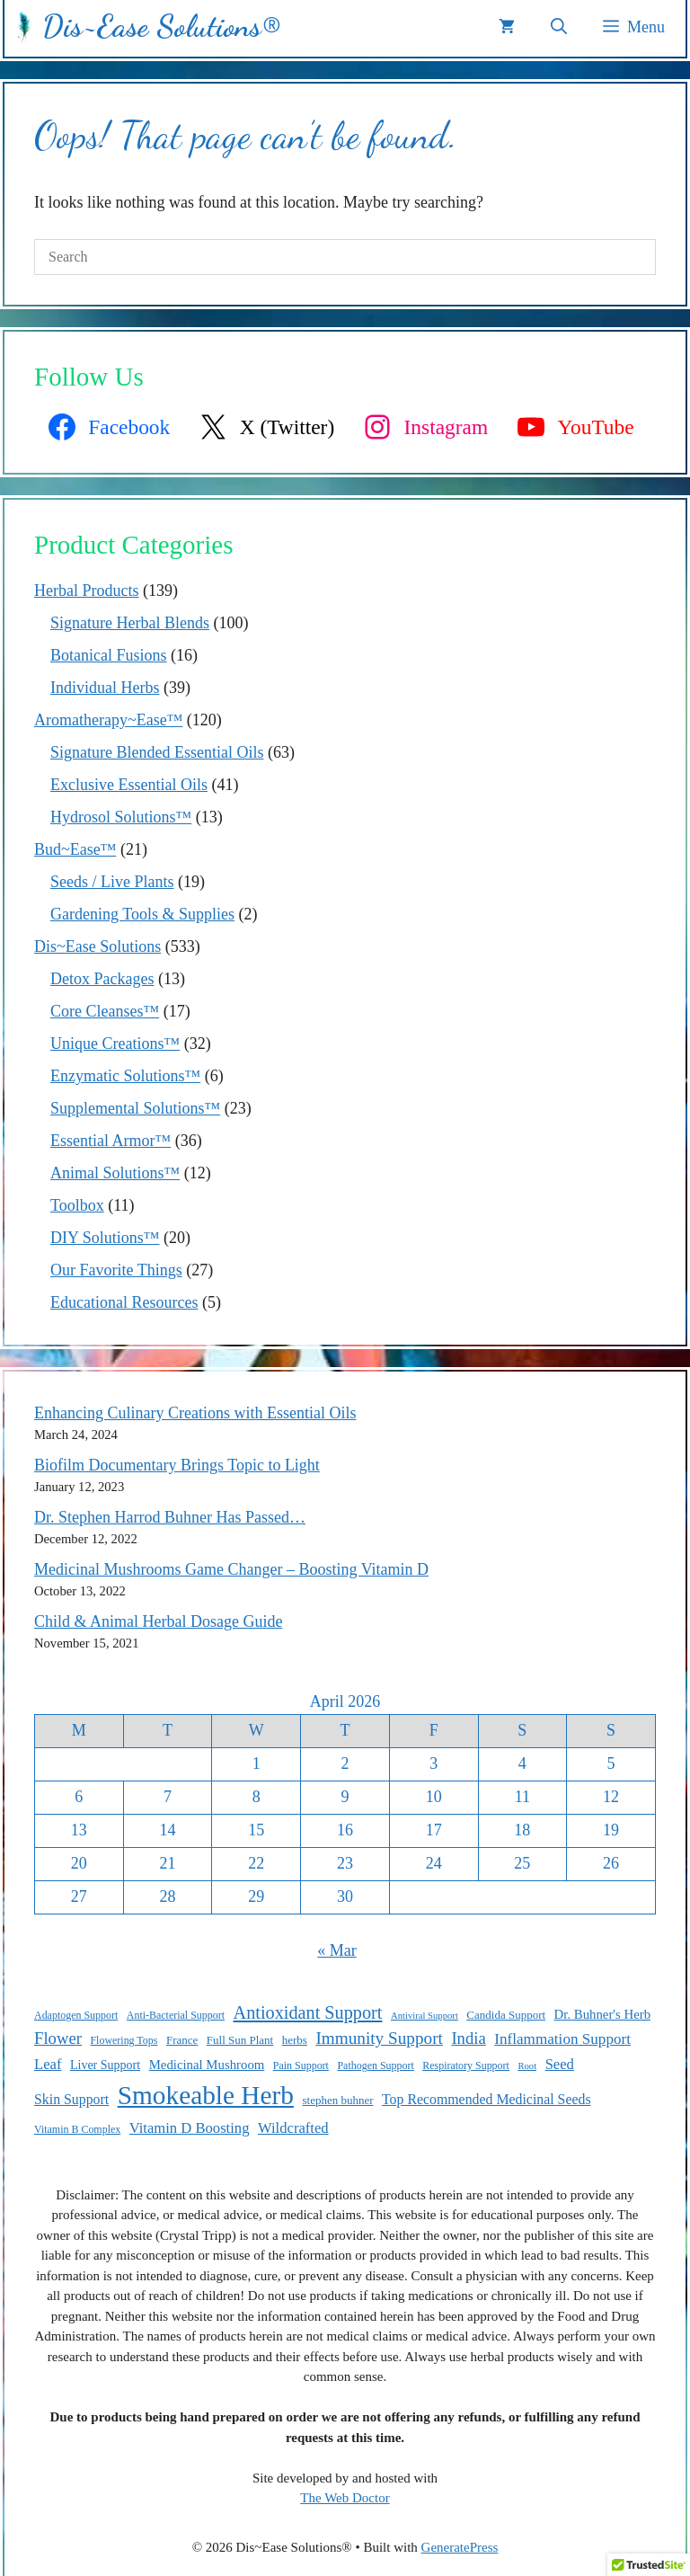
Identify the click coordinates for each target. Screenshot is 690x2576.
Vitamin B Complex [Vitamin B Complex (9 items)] (77, 2129)
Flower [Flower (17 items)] (58, 2038)
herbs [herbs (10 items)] (294, 2040)
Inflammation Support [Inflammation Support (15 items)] (562, 2038)
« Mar (337, 1950)
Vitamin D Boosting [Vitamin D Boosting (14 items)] (189, 2127)
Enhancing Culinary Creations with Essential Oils (195, 1413)
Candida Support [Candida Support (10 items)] (505, 2014)
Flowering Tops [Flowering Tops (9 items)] (123, 2040)
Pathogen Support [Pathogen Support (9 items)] (375, 2065)
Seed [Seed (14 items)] (559, 2064)
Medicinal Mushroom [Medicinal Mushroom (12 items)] (207, 2064)
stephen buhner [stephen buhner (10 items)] (337, 2100)
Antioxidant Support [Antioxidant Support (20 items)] (308, 2012)
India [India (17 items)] (468, 2038)
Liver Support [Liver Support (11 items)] (105, 2064)
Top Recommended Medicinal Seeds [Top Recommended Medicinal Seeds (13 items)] (486, 2099)
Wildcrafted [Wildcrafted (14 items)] (293, 2127)
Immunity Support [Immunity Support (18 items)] (378, 2038)
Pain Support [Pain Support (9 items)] (301, 2065)
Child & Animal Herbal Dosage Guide (158, 1621)
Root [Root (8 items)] (527, 2066)
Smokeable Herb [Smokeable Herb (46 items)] (206, 2095)
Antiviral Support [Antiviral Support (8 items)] (424, 2016)
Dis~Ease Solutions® (161, 26)
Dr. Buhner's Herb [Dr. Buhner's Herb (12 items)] (602, 2014)
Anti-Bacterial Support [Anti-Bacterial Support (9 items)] (176, 2015)
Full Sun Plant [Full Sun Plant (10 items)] (240, 2040)
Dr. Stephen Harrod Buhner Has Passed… (169, 1517)
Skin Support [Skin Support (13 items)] (71, 2099)
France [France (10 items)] (182, 2040)
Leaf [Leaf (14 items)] (47, 2064)
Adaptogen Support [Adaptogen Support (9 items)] (76, 2015)
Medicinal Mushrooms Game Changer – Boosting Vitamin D (231, 1569)
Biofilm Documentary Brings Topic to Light (177, 1465)
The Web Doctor (344, 2498)
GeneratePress (460, 2547)
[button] (559, 27)
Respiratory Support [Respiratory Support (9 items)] (465, 2065)
